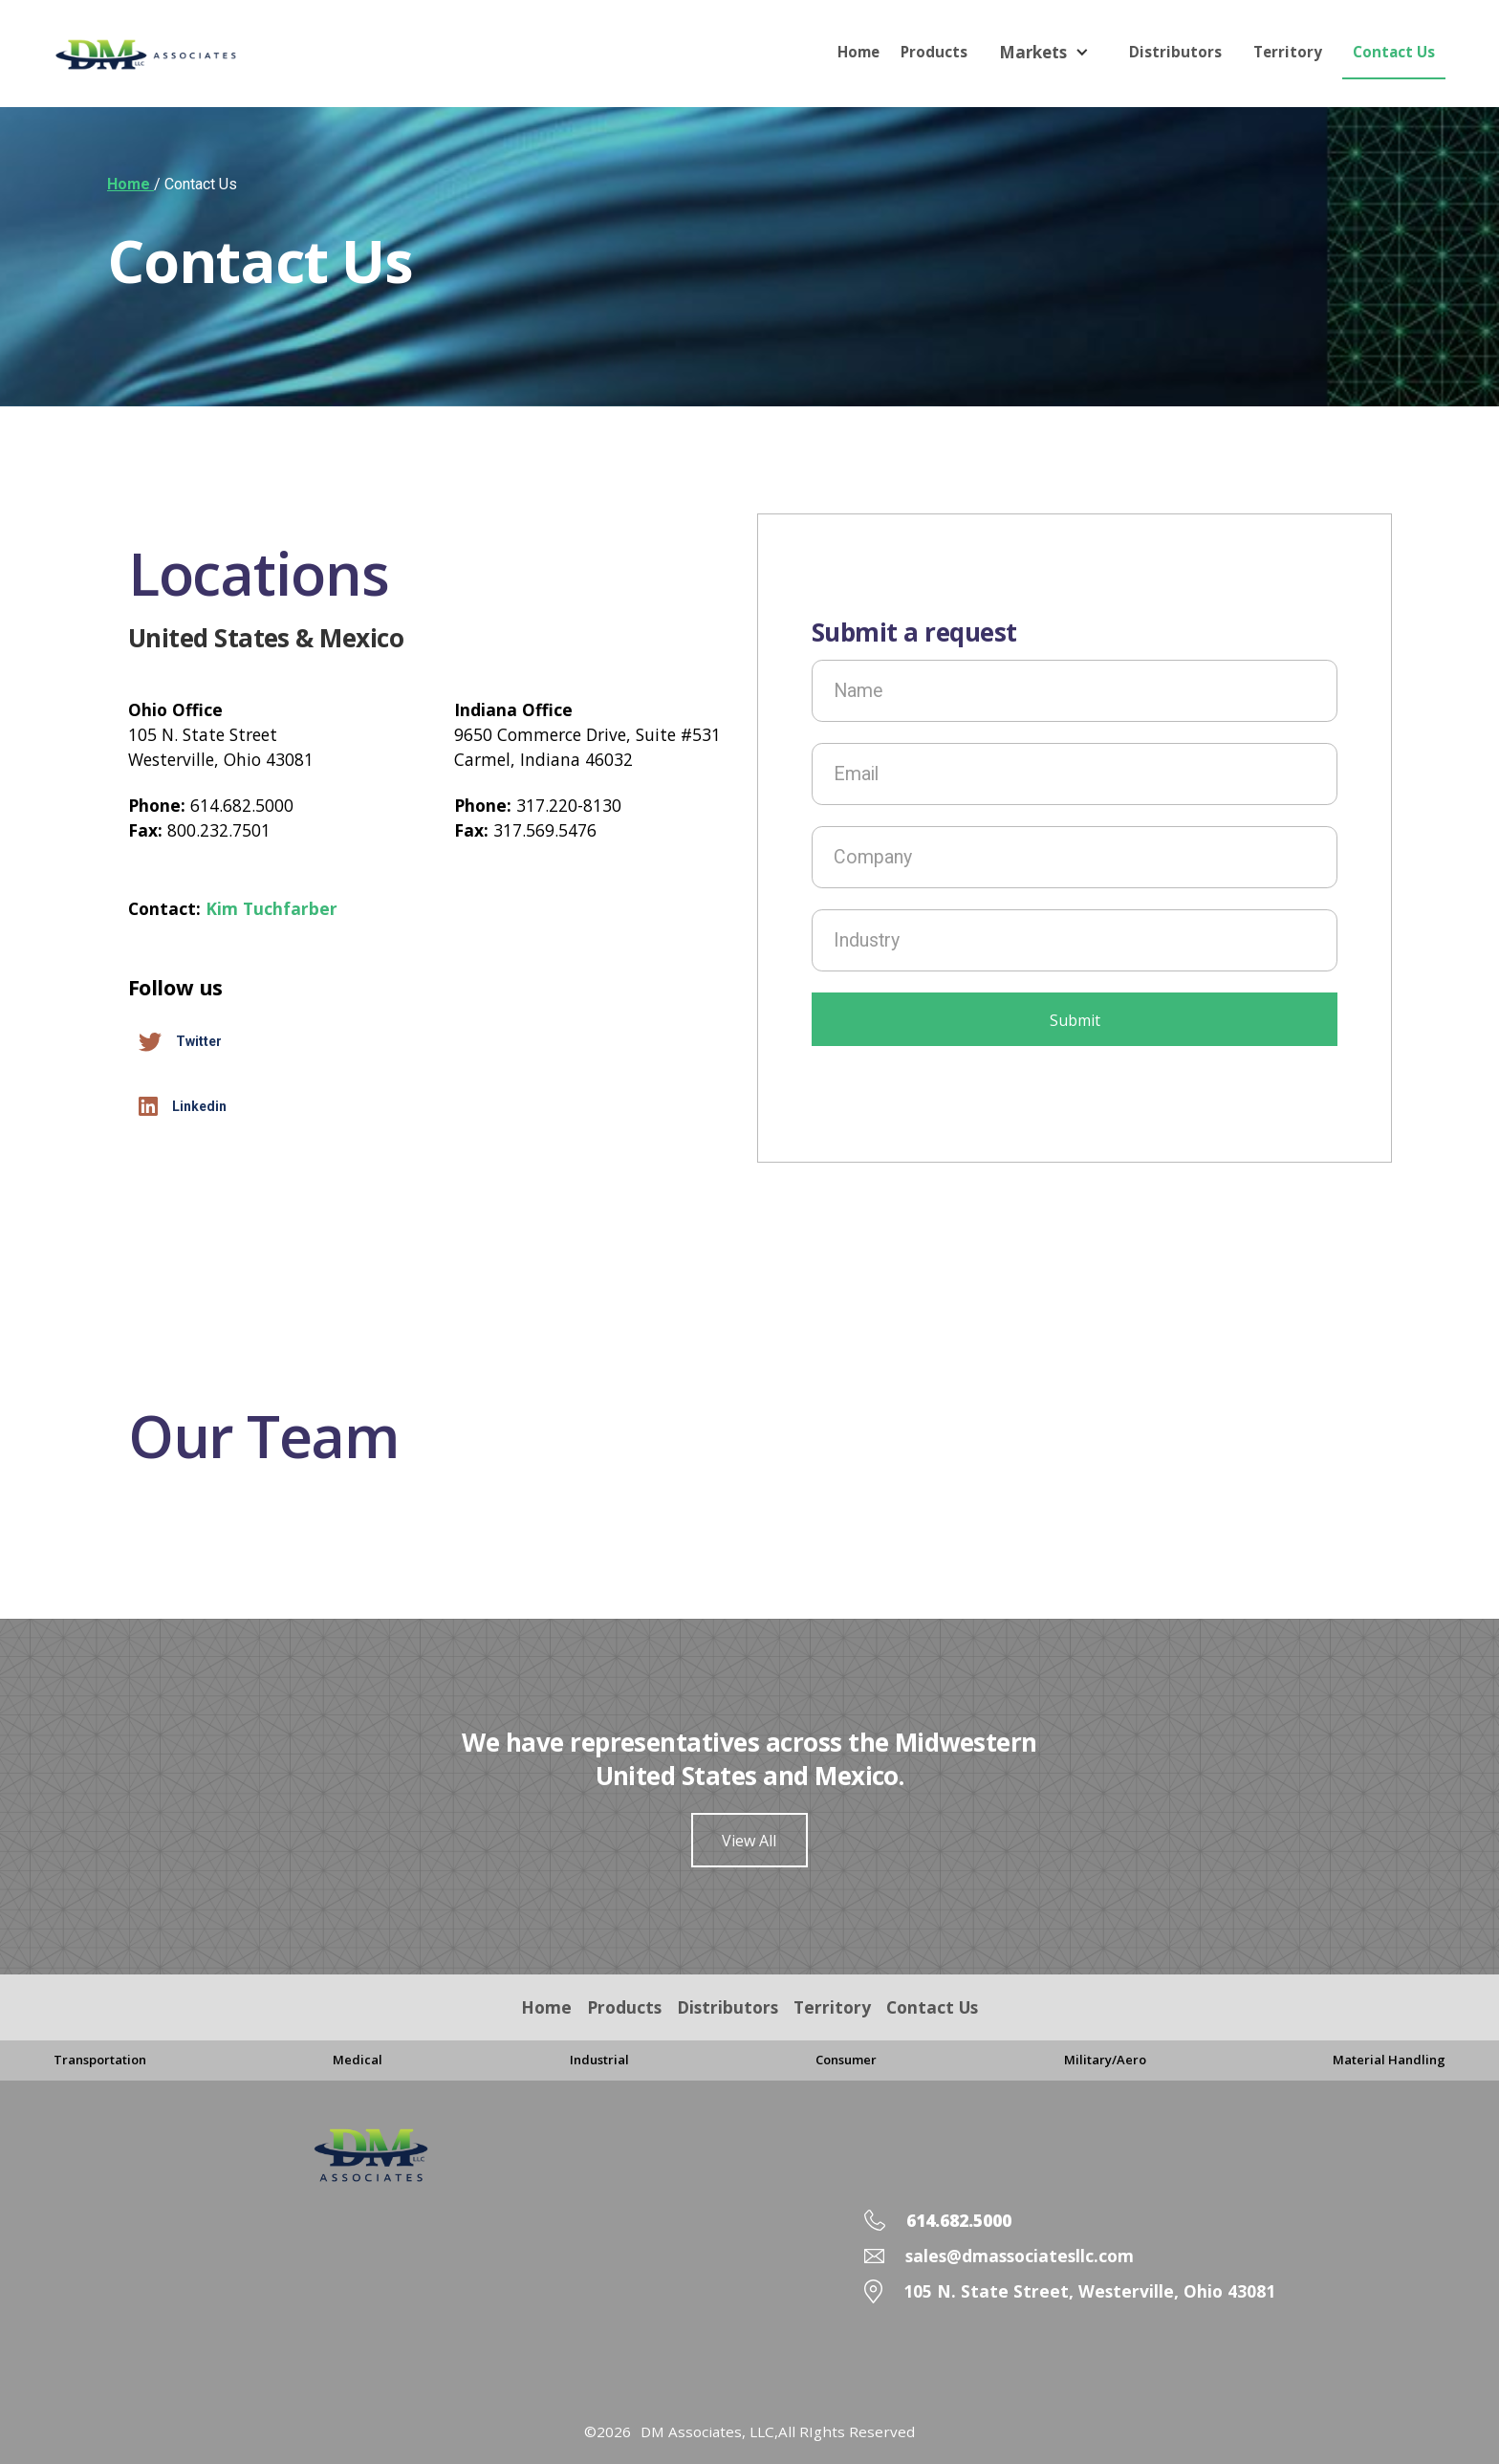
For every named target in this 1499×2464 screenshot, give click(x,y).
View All (749, 1840)
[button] (1048, 52)
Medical (357, 2059)
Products (934, 51)
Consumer (846, 2059)
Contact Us (1394, 51)
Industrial (599, 2059)
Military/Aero (1105, 2059)
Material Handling (1389, 2059)
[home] (173, 54)
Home (858, 51)
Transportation (100, 2059)
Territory (1287, 51)
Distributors (1175, 51)
